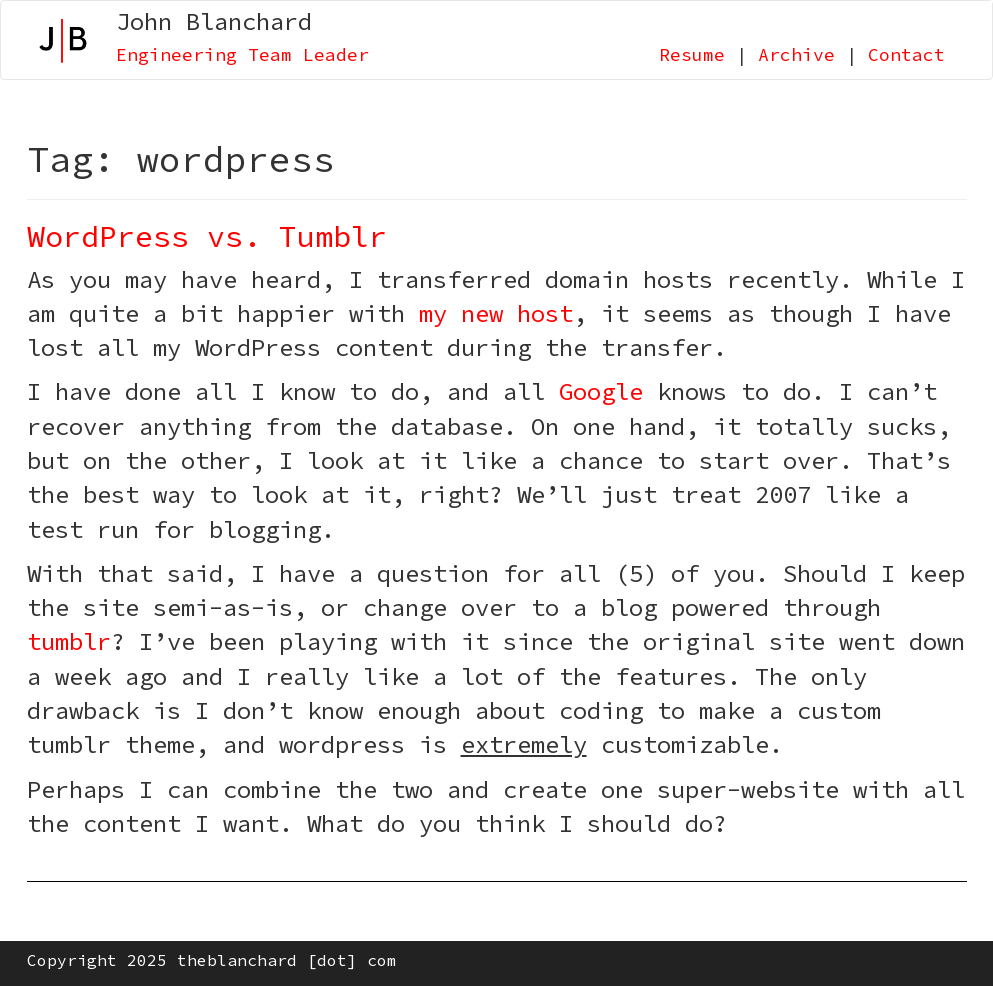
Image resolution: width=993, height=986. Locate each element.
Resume (692, 54)
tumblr (69, 641)
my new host (496, 313)
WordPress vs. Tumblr (207, 236)
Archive (796, 54)
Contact (906, 54)
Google (601, 391)
